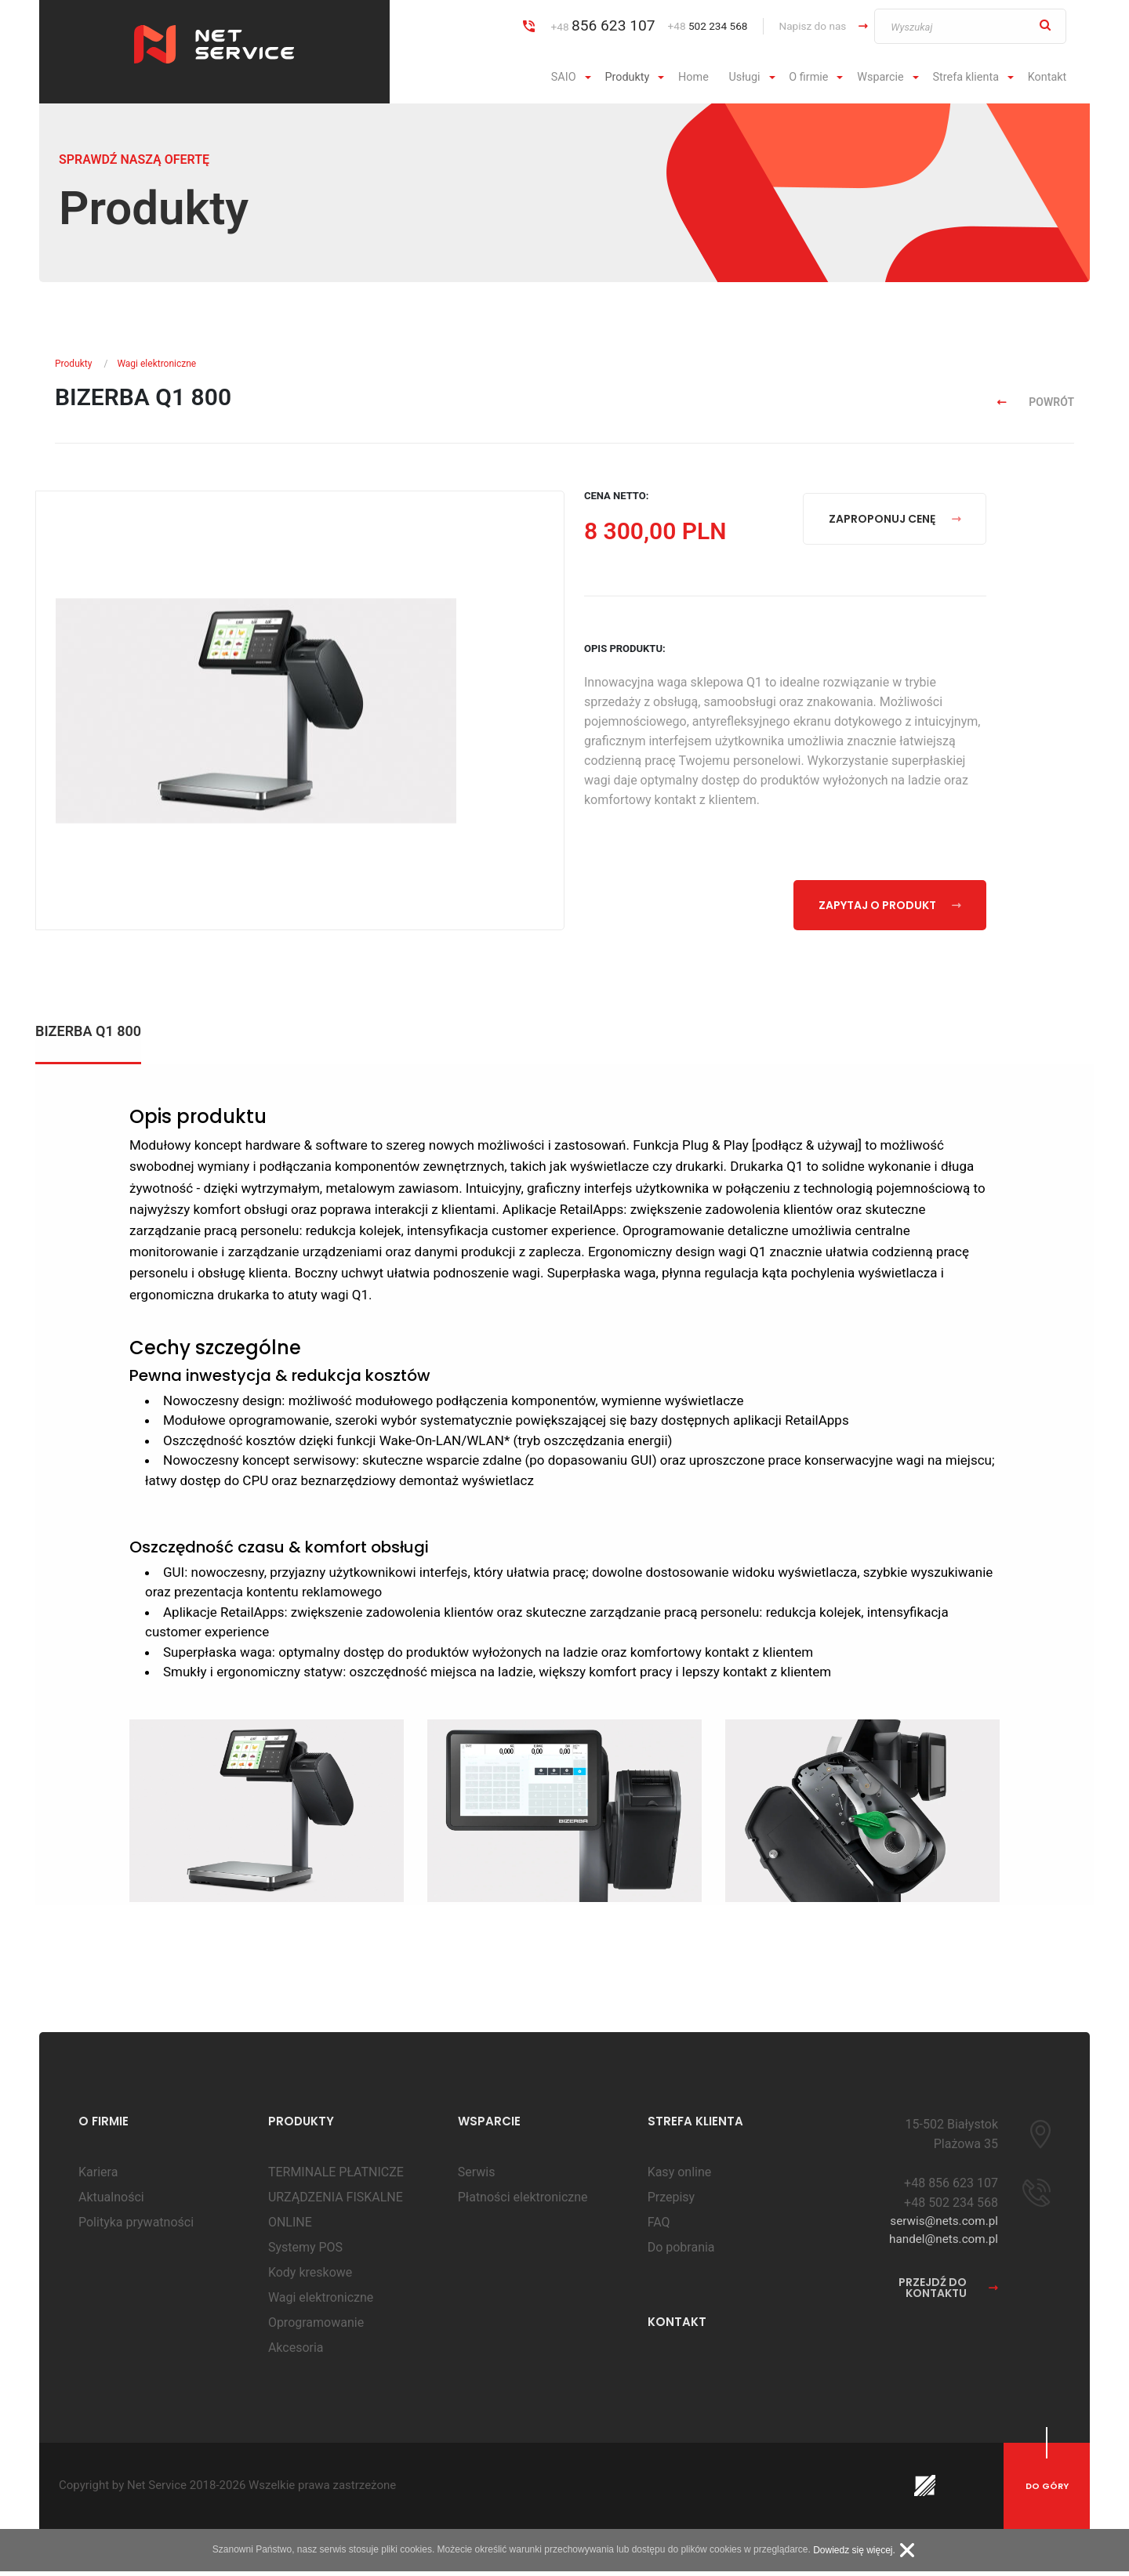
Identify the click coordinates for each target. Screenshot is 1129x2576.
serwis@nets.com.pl (942, 2226)
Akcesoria (296, 2352)
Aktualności (111, 2201)
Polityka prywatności (136, 2226)
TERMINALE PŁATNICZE (336, 2176)
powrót (1035, 402)
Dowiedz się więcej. (854, 2554)
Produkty (626, 77)
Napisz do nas (812, 26)
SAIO (563, 77)
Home (693, 77)
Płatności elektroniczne (523, 2201)
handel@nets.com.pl (941, 2246)
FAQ (659, 2226)
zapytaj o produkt (890, 905)
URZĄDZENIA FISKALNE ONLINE (335, 2214)
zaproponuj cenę (894, 519)
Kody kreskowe (310, 2277)
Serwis (477, 2176)
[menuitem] (573, 77)
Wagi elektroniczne (156, 363)
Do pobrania (681, 2251)
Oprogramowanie (316, 2327)
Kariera (98, 2176)
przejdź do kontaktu (948, 2295)
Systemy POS (305, 2251)
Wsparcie (880, 77)
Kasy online (680, 2176)
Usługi (744, 77)
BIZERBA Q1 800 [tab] (88, 1031)
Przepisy (671, 2201)
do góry (1047, 2490)
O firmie (808, 77)
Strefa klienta (966, 77)
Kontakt (1047, 77)
